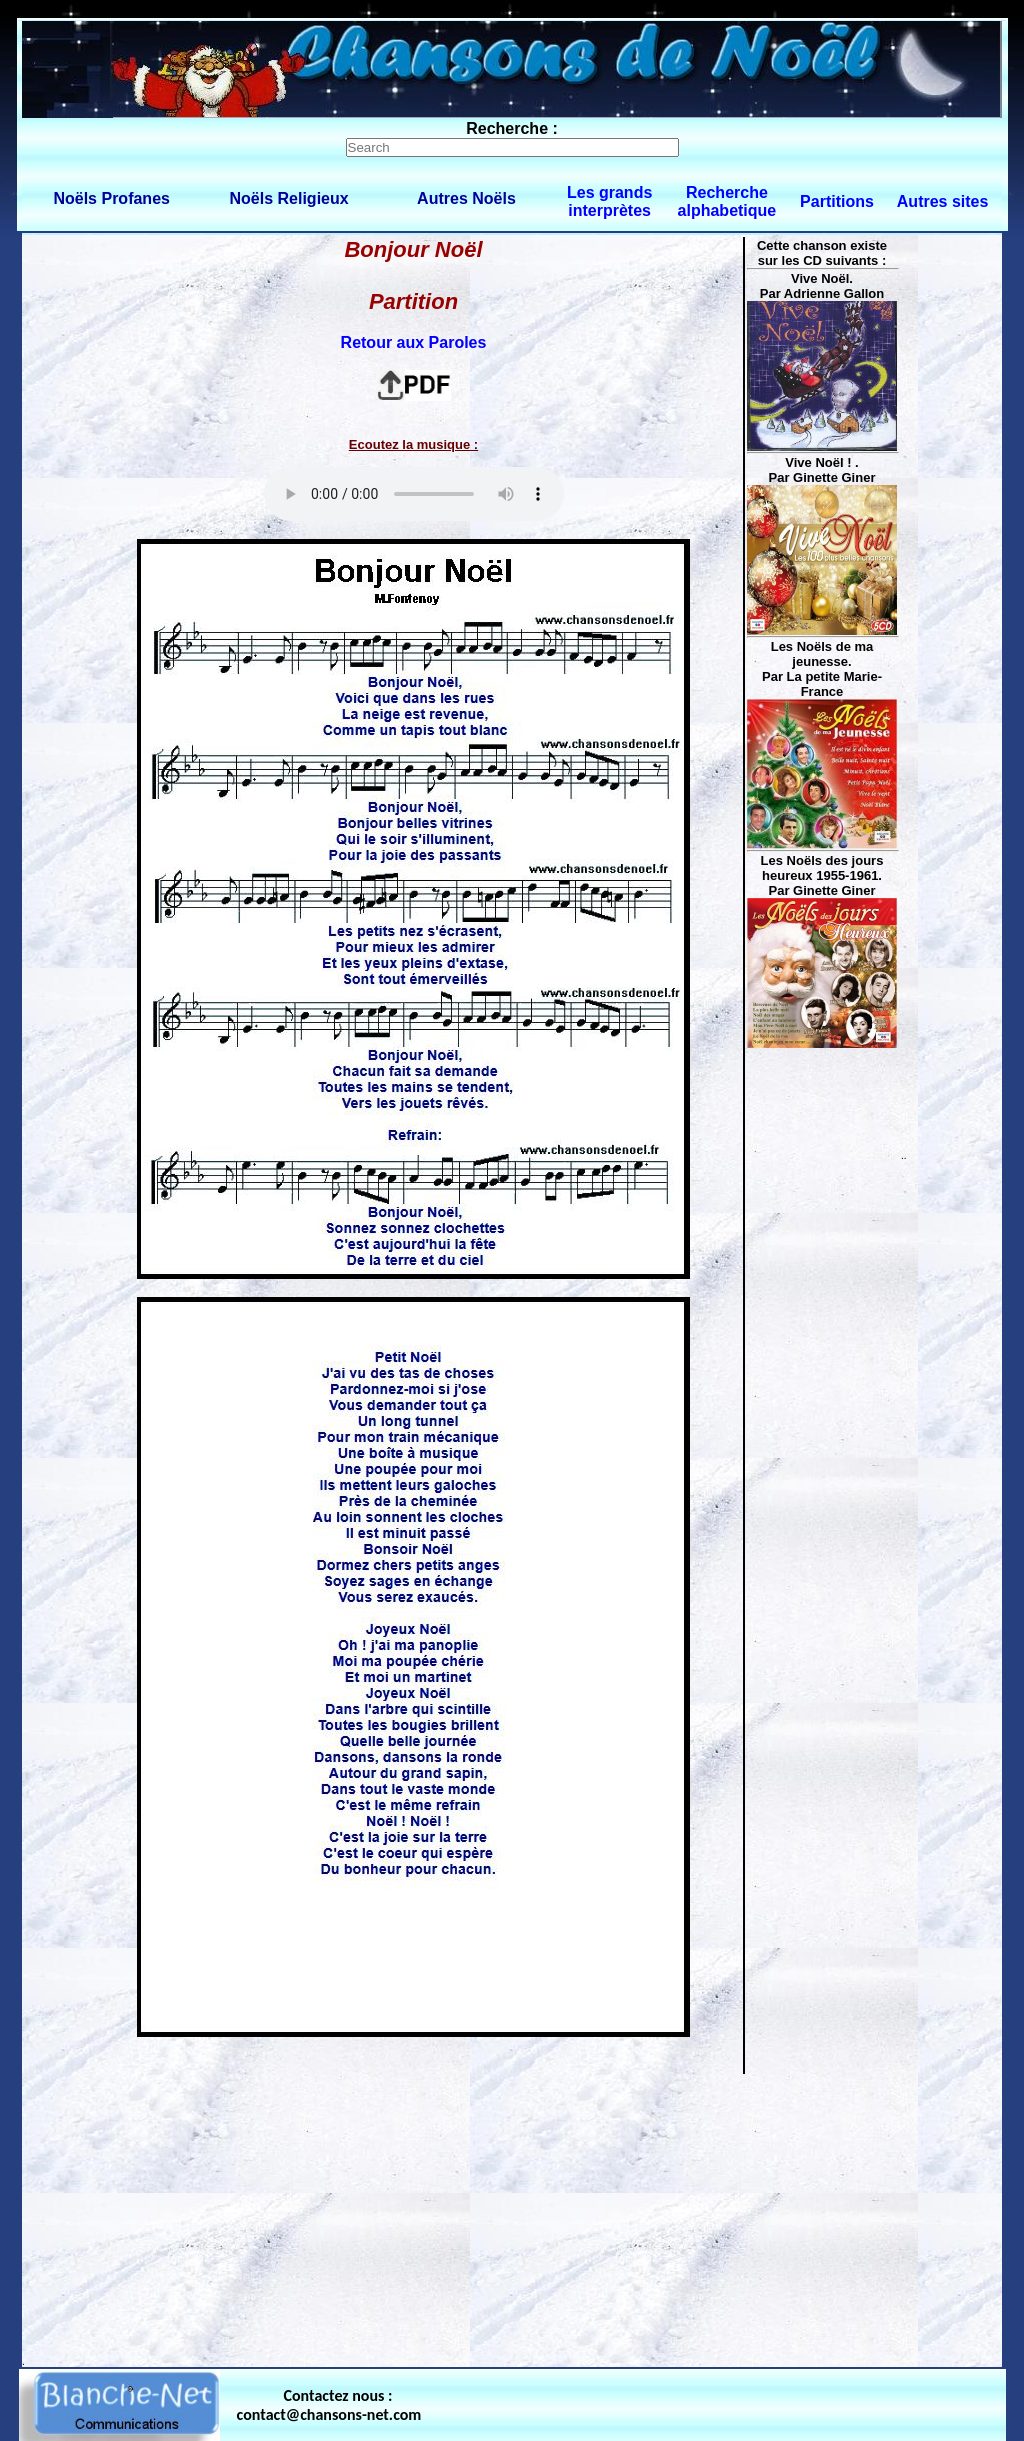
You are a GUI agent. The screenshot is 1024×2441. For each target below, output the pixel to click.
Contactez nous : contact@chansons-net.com (329, 2405)
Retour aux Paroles (414, 342)
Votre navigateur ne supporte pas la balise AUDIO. (414, 494)
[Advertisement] (512, 2216)
